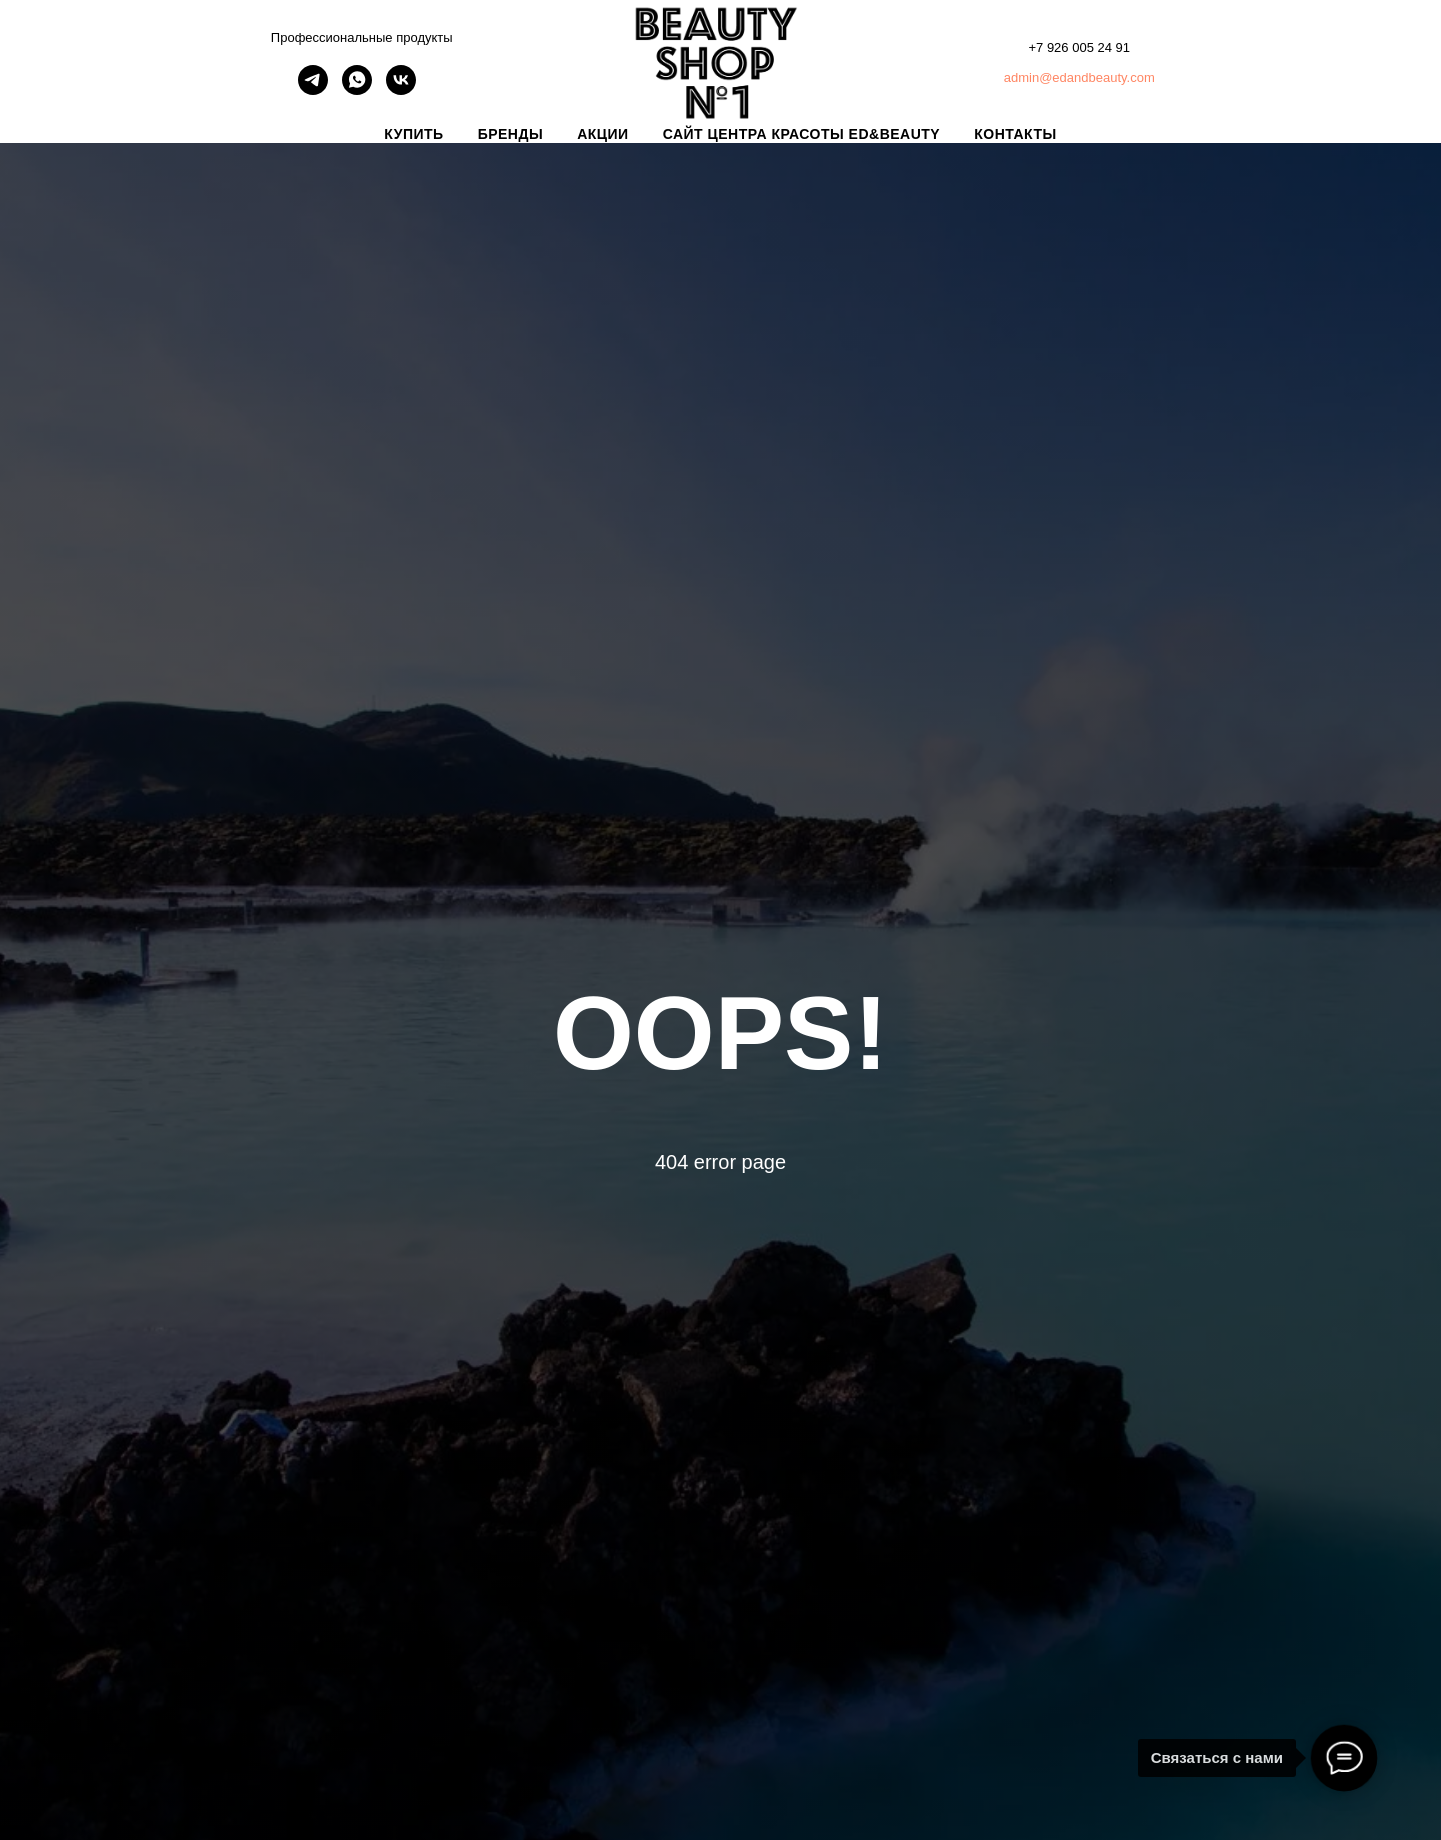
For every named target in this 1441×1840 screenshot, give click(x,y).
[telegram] (313, 89)
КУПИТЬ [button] (413, 134)
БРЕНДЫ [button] (511, 134)
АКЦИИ (603, 134)
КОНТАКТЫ (1015, 134)
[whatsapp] (357, 89)
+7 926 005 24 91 (1079, 47)
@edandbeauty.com (1097, 77)
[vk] (401, 89)
